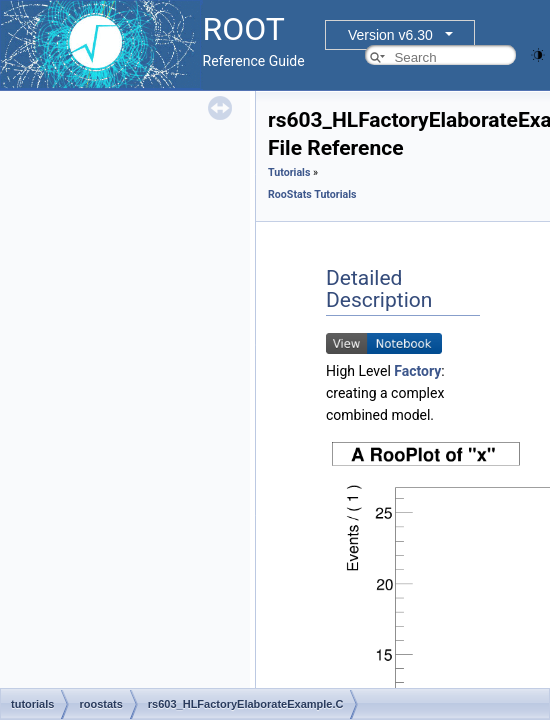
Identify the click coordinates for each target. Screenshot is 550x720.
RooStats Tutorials (312, 194)
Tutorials (289, 172)
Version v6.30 (390, 35)
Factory (417, 371)
